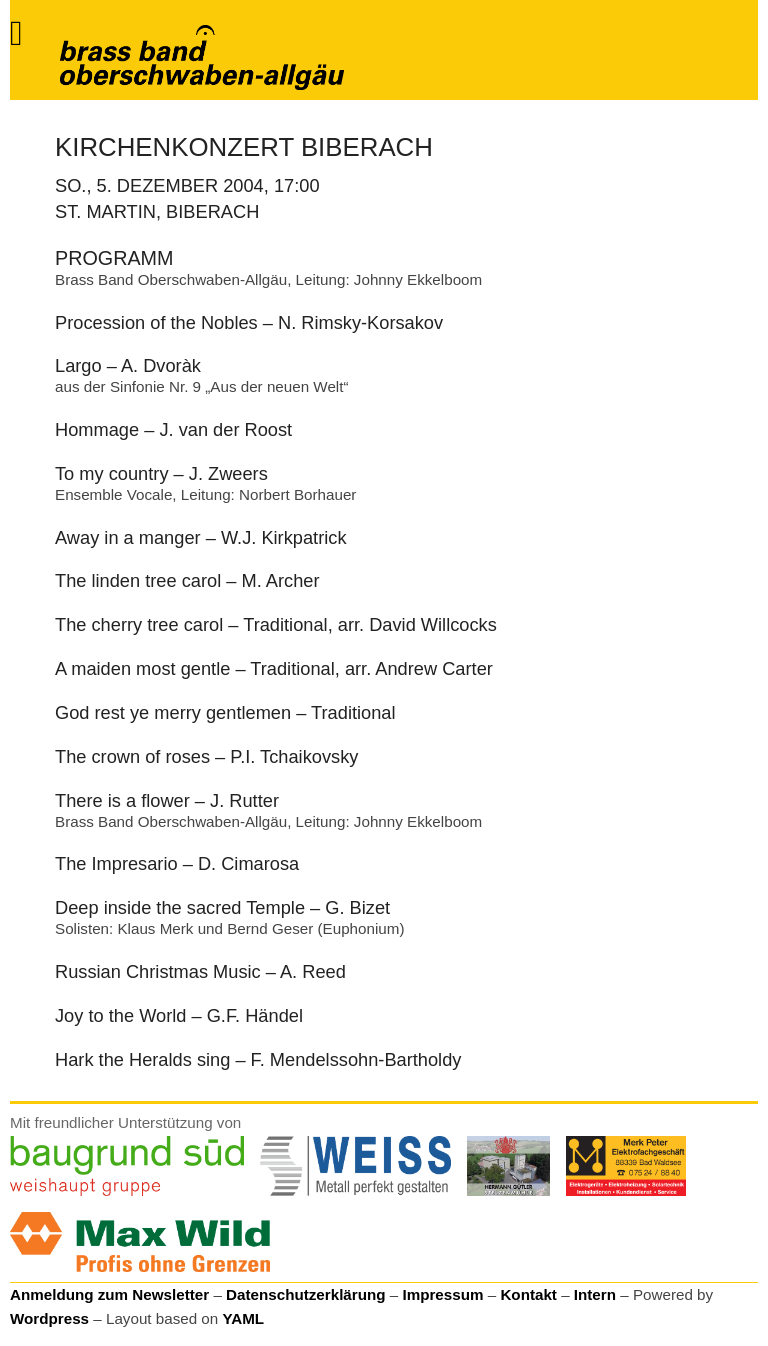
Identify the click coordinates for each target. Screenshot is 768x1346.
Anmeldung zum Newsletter (109, 1294)
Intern (595, 1294)
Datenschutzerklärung (306, 1294)
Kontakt (528, 1294)
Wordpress (49, 1318)
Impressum (442, 1294)
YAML (243, 1318)
